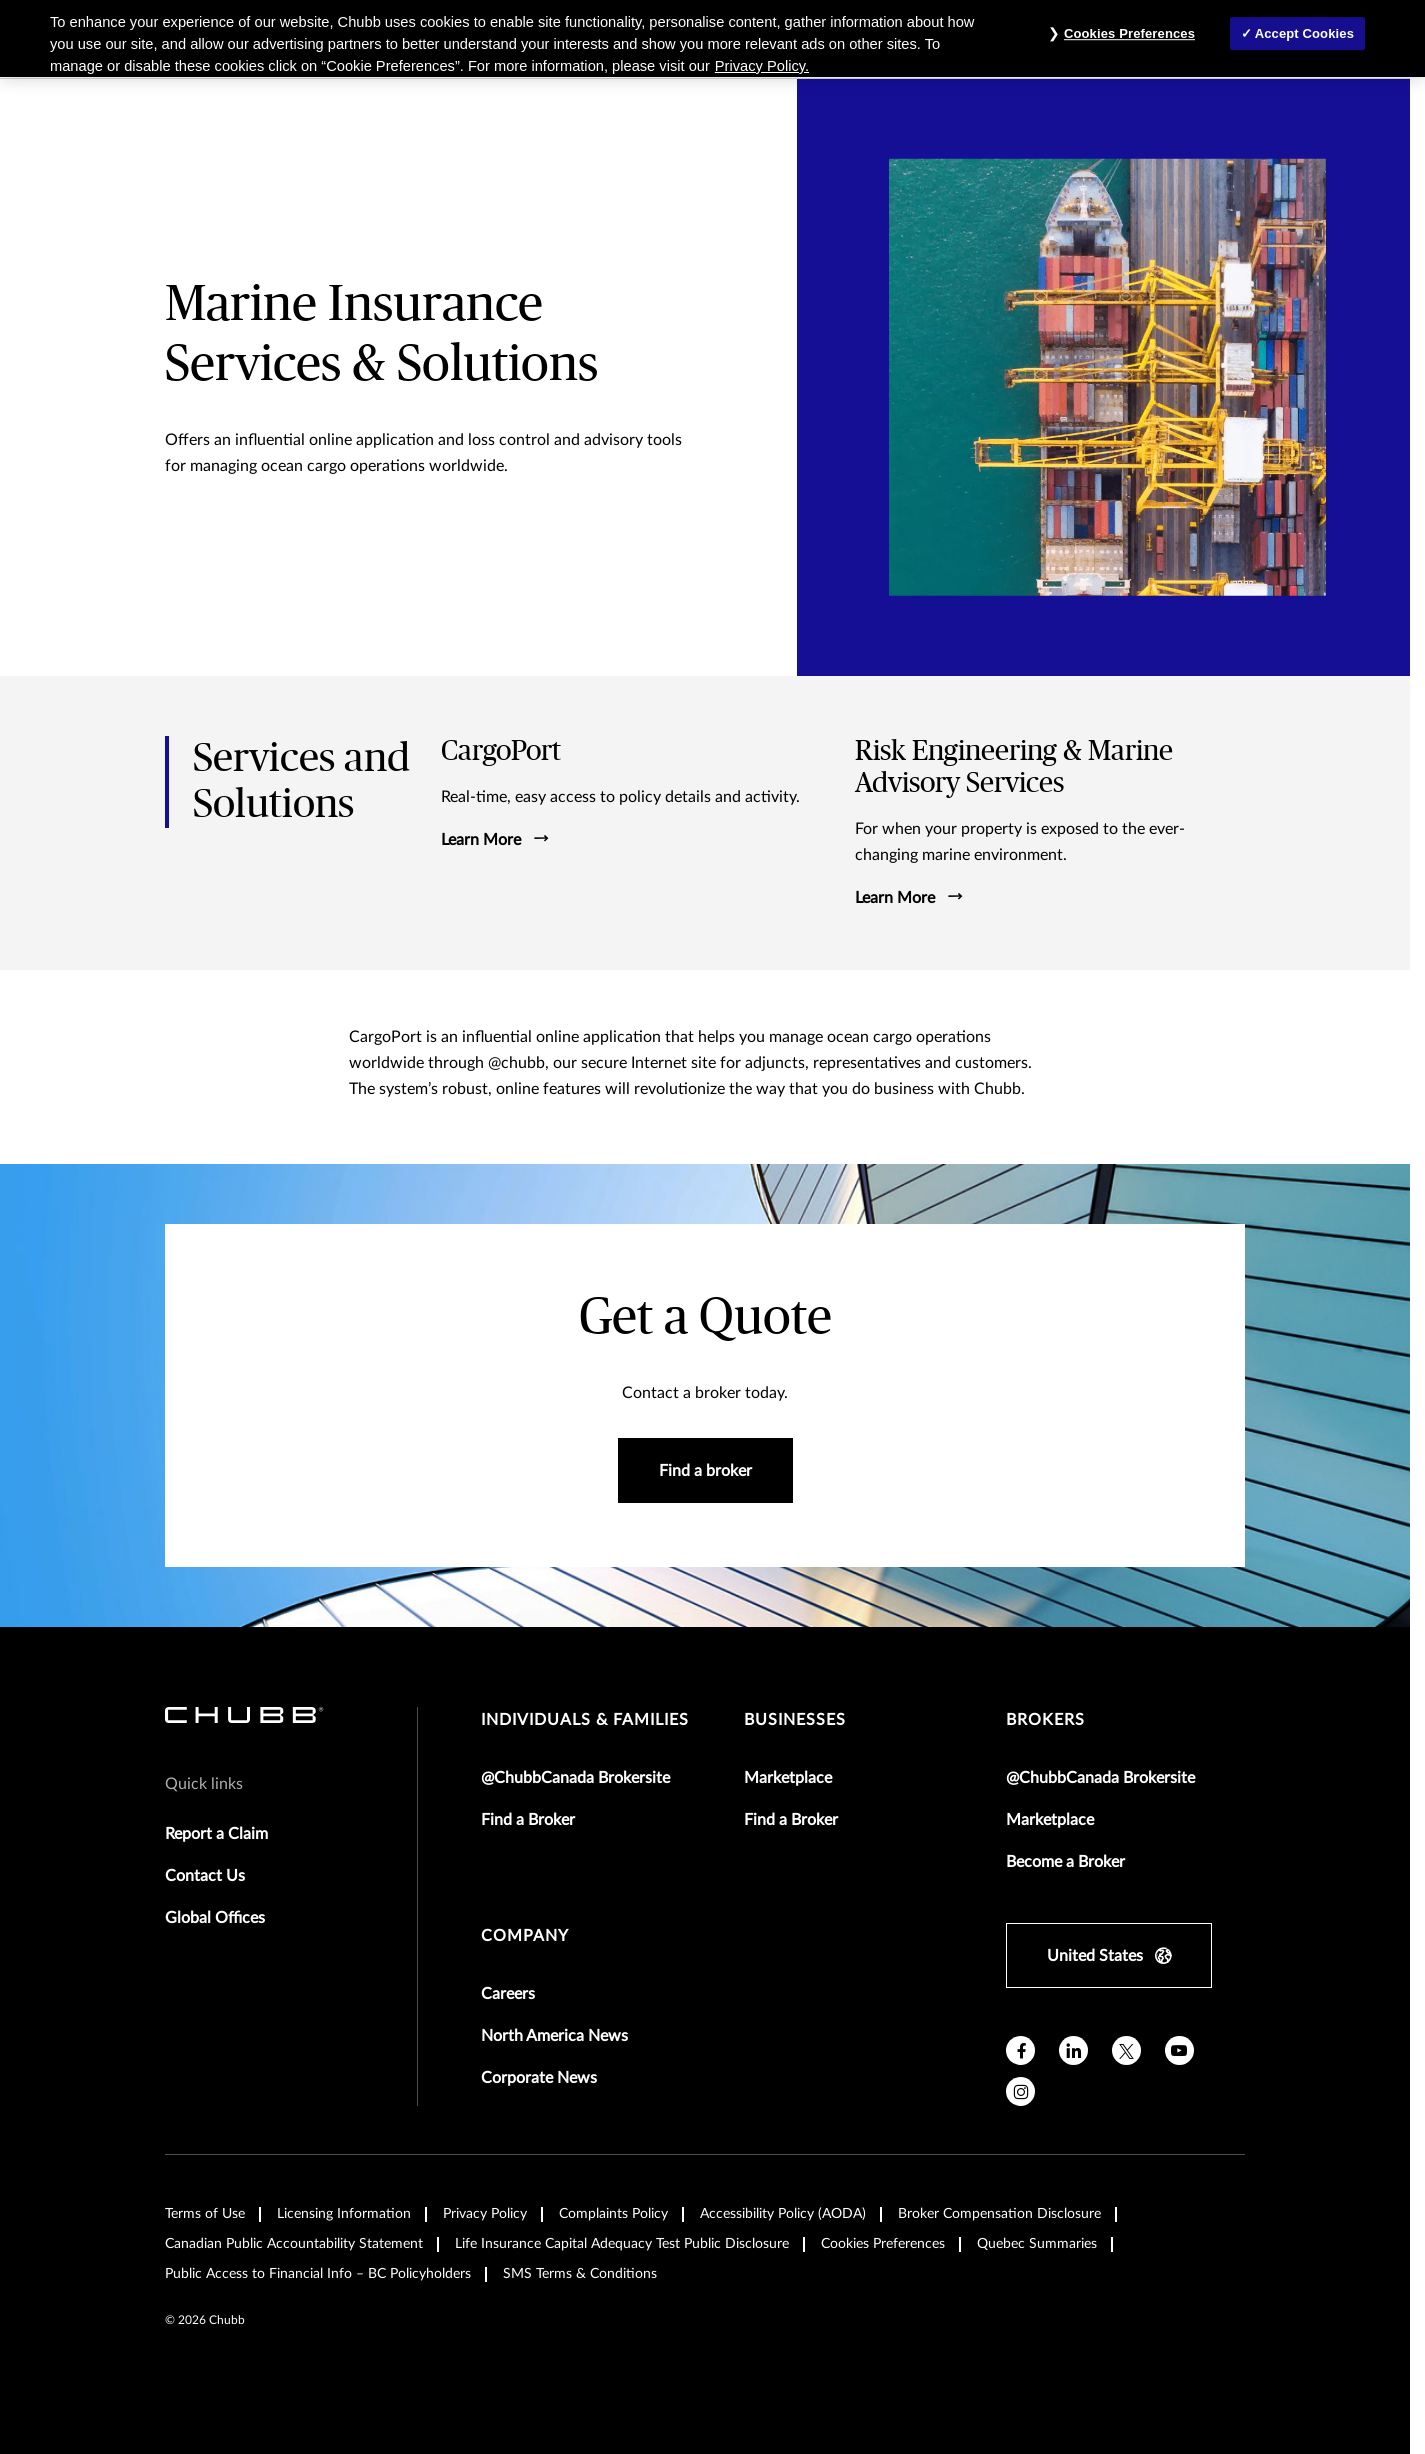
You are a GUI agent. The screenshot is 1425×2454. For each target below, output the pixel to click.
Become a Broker (1065, 1862)
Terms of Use (205, 2214)
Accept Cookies (1304, 33)
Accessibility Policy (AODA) (783, 2214)
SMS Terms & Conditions (580, 2274)
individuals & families (585, 1720)
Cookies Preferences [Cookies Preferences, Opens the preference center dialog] (1129, 33)
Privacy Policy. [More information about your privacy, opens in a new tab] (762, 66)
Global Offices (215, 1918)
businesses (795, 1720)
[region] (712, 38)
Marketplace (788, 1778)
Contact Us (205, 1876)
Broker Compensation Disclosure (999, 2214)
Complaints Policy (613, 2214)
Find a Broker (528, 1820)
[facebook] (1020, 2050)
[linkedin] (1073, 2050)
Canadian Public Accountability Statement (294, 2244)
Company (525, 1936)
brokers (1045, 1720)
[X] (1126, 2050)
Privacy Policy (485, 2214)
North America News (554, 2036)
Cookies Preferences (883, 2244)
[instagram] (1020, 2091)
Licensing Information (344, 2214)
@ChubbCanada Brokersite (575, 1778)
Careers (508, 1994)
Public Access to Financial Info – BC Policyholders (318, 2274)
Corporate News (539, 2078)
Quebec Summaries (1037, 2244)
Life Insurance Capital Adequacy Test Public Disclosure (622, 2244)
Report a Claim (216, 1834)
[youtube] (1179, 2050)
